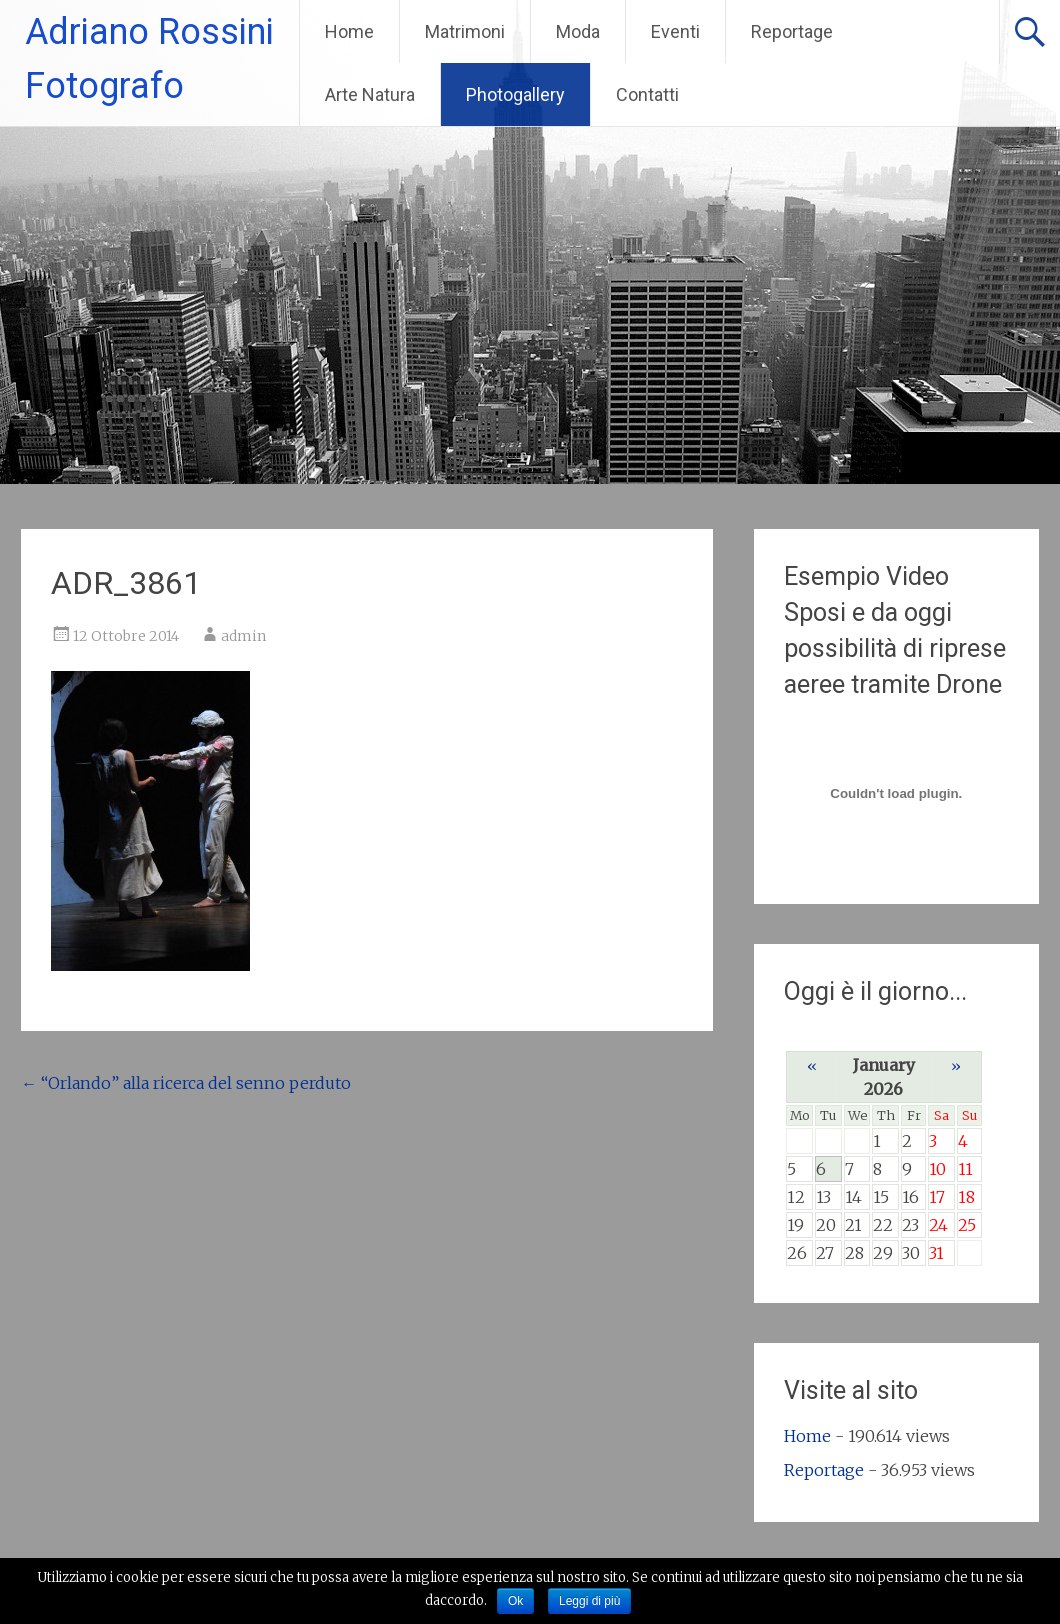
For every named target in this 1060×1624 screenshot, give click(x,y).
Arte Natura (370, 94)
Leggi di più (589, 1601)
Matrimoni (465, 31)
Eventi (675, 31)
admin (243, 636)
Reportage (792, 31)
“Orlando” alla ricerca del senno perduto (186, 1083)
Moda (578, 31)
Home (349, 31)
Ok (515, 1601)
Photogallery (515, 94)
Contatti (647, 94)
